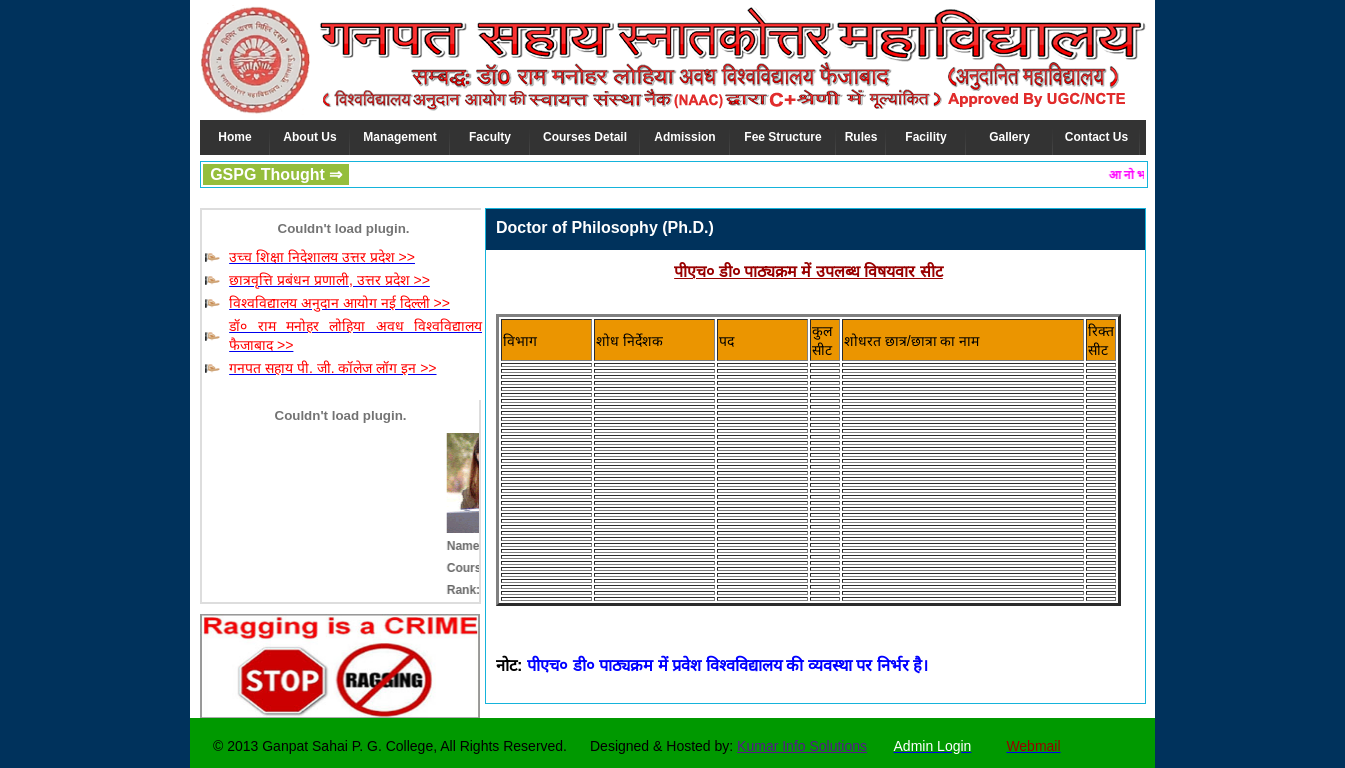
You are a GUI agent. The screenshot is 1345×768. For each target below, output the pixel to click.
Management (399, 137)
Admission (684, 137)
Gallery (1009, 137)
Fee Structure (782, 137)
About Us (309, 137)
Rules (861, 137)
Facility (925, 137)
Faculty (490, 137)
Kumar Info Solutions (802, 746)
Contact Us (1096, 137)
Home (234, 137)
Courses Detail (585, 137)
